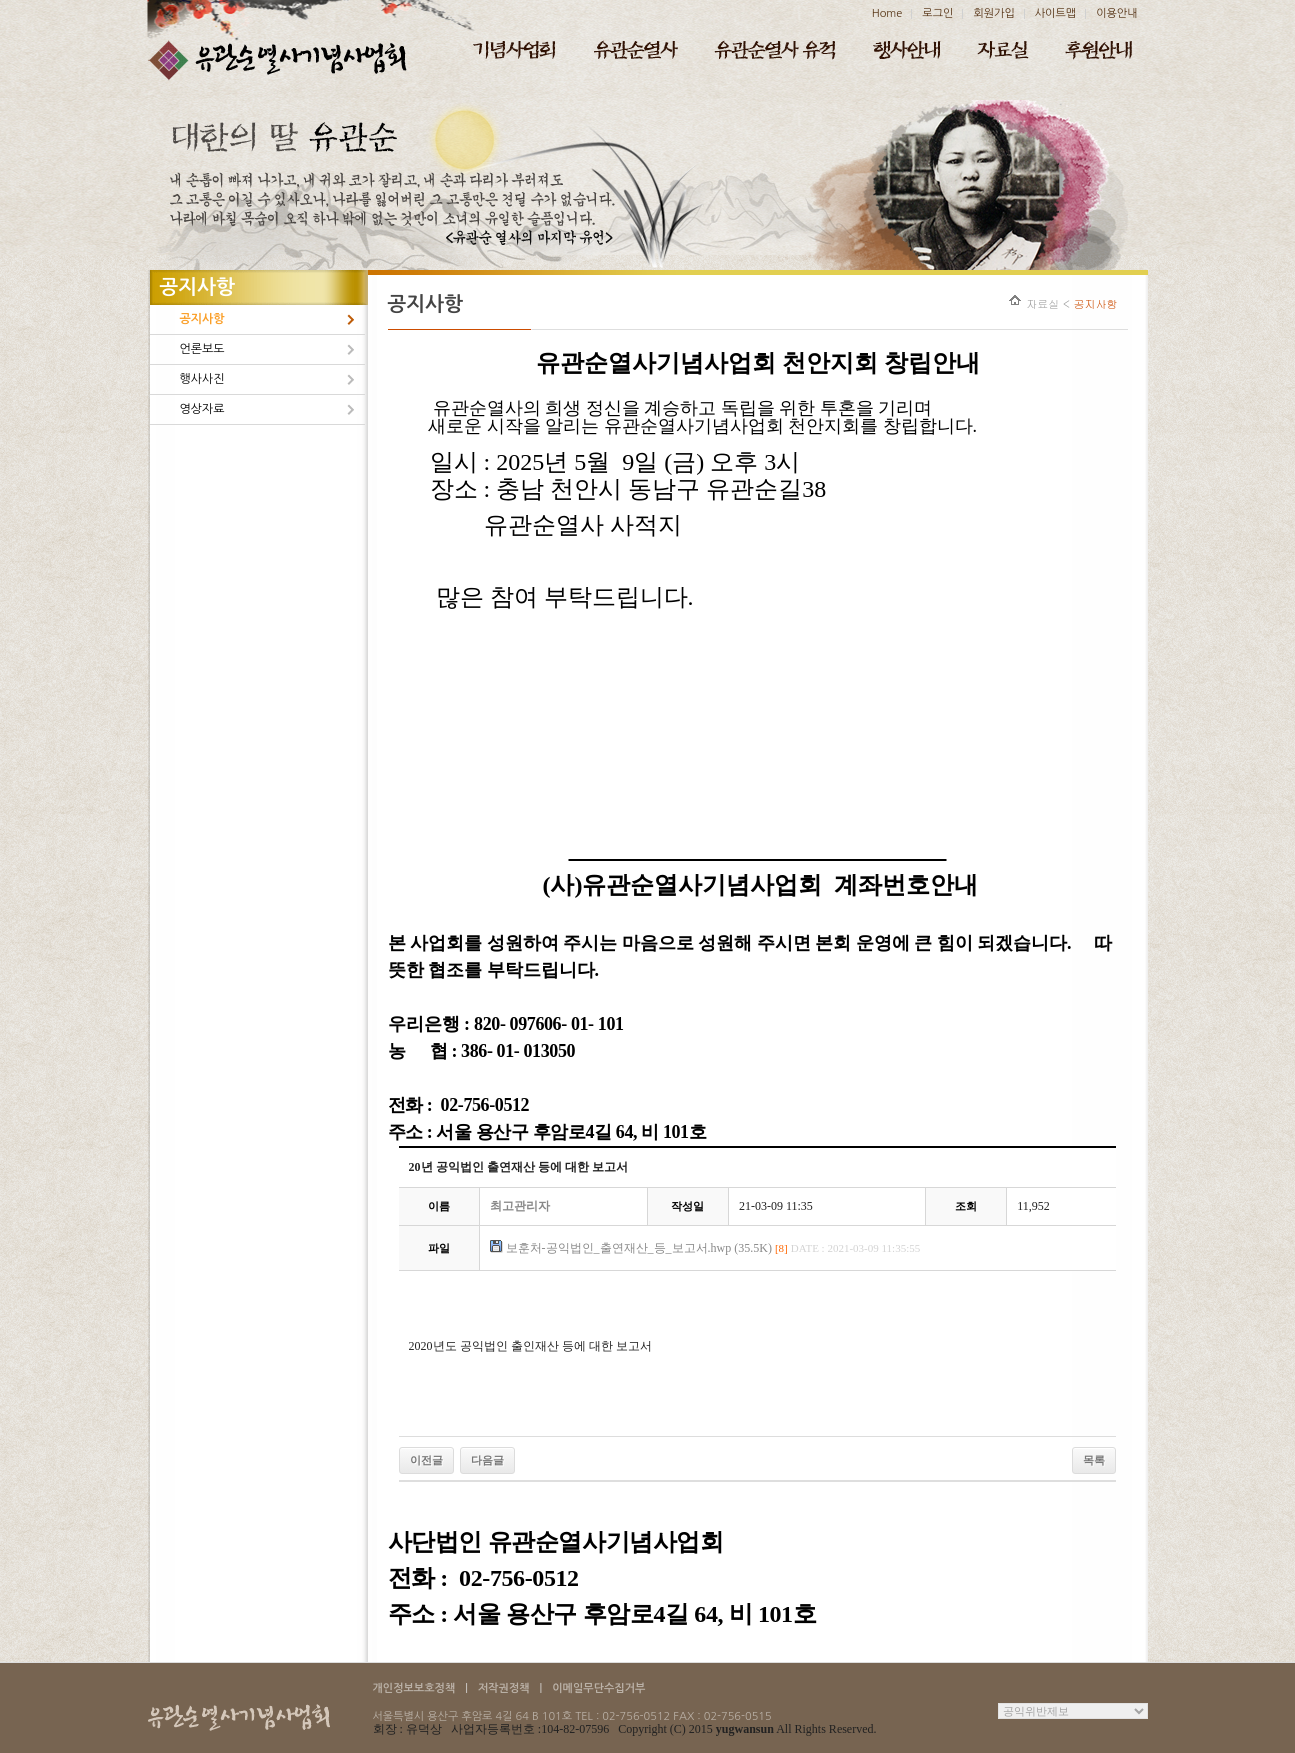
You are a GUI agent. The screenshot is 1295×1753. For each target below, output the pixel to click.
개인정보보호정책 (414, 1688)
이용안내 (1116, 13)
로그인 (937, 13)
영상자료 (202, 409)
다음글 (487, 1460)
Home (887, 13)
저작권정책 (504, 1688)
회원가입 (993, 13)
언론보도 (202, 349)
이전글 (426, 1460)
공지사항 (202, 319)
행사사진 (202, 379)
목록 (1094, 1460)
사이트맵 (1055, 13)
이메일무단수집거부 (598, 1688)
